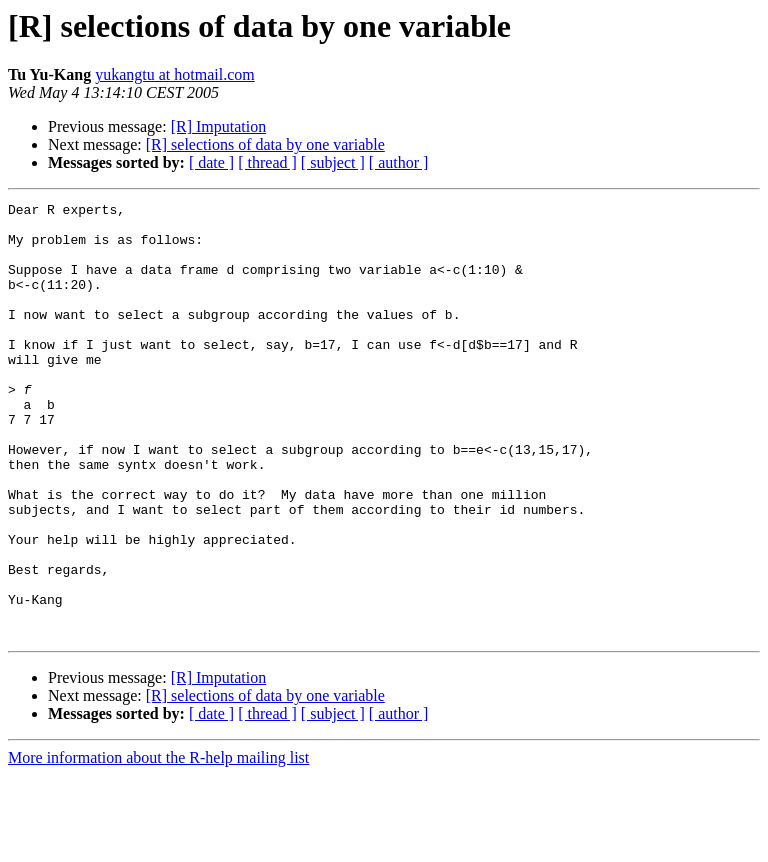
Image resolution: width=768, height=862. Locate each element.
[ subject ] (333, 162)
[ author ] (399, 162)
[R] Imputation (219, 126)
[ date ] (211, 162)
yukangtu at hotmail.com (175, 74)
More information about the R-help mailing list (158, 844)
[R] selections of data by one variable (265, 144)
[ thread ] (267, 162)
